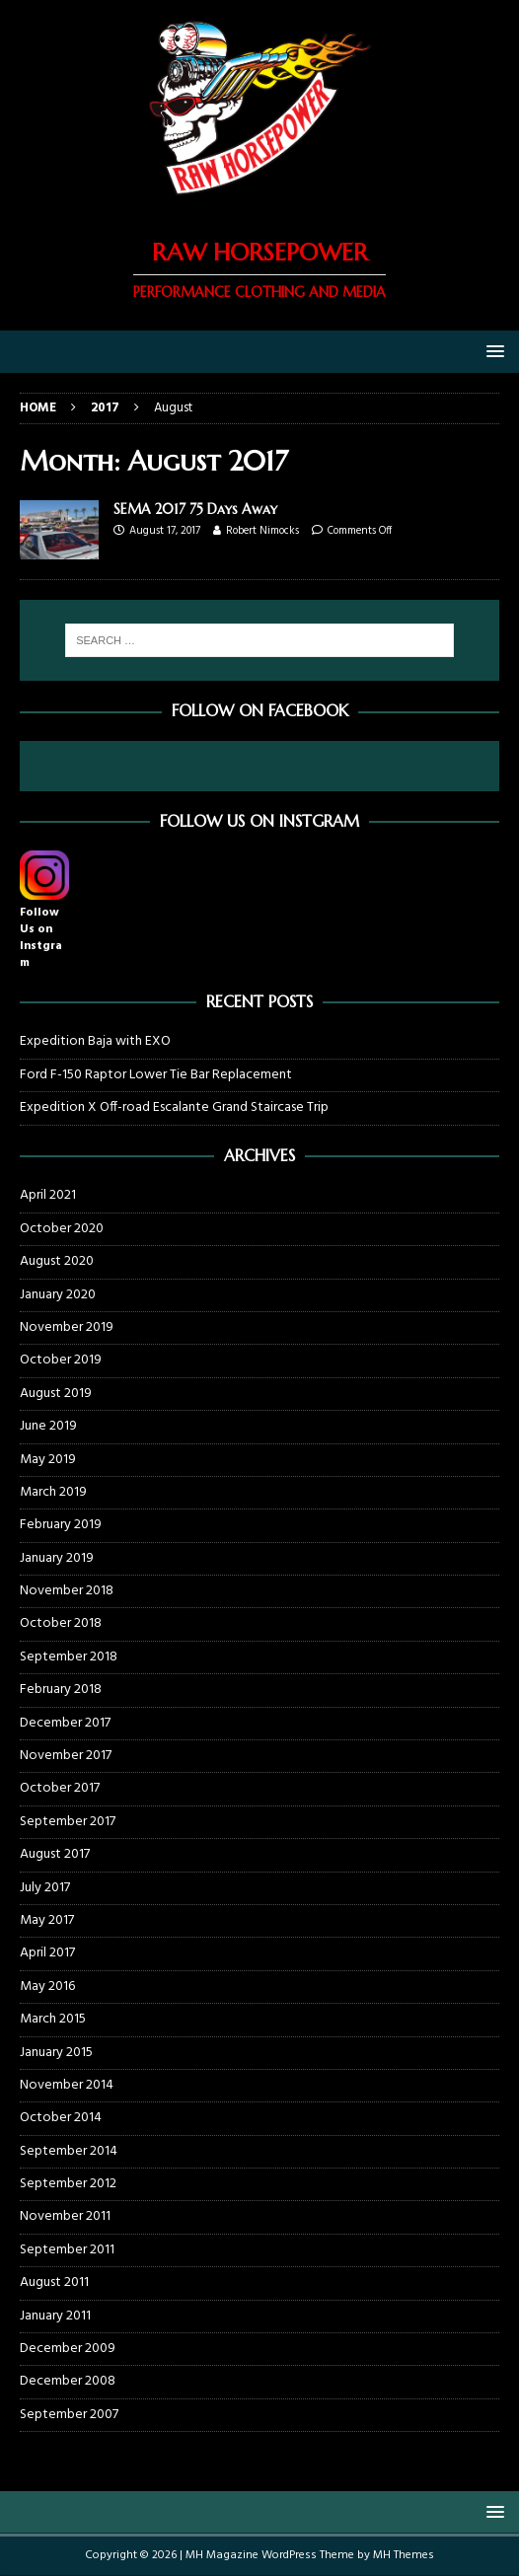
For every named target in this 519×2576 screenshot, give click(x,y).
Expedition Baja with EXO (95, 1041)
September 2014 (68, 2151)
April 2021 (48, 1196)
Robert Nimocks (262, 531)
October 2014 (61, 2117)
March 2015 (53, 2019)
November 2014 (66, 2085)
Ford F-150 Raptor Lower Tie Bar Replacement (156, 1075)
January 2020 (58, 1295)
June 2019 (48, 1426)
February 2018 (61, 1689)
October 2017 (60, 1788)
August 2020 (57, 1261)
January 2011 (55, 2316)
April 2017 (47, 1953)
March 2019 (53, 1492)
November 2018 (66, 1591)
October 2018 (61, 1623)
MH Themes (403, 2555)
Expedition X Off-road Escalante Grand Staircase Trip (174, 1107)
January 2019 (57, 1558)
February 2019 (61, 1524)
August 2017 (55, 1854)
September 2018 (68, 1657)
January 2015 (56, 2052)
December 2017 (65, 1723)
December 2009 (67, 2348)
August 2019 (56, 1393)
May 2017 (47, 1920)
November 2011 (65, 2216)
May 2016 (47, 1986)
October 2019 (61, 1360)
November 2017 (65, 1755)
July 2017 (45, 1888)
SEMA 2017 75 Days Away (195, 509)
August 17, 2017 (164, 531)
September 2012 (68, 2183)
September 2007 (69, 2414)
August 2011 (54, 2282)
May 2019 (48, 1459)
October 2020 (62, 1228)
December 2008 (67, 2381)
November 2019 (66, 1327)
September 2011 (67, 2250)
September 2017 (67, 1821)
